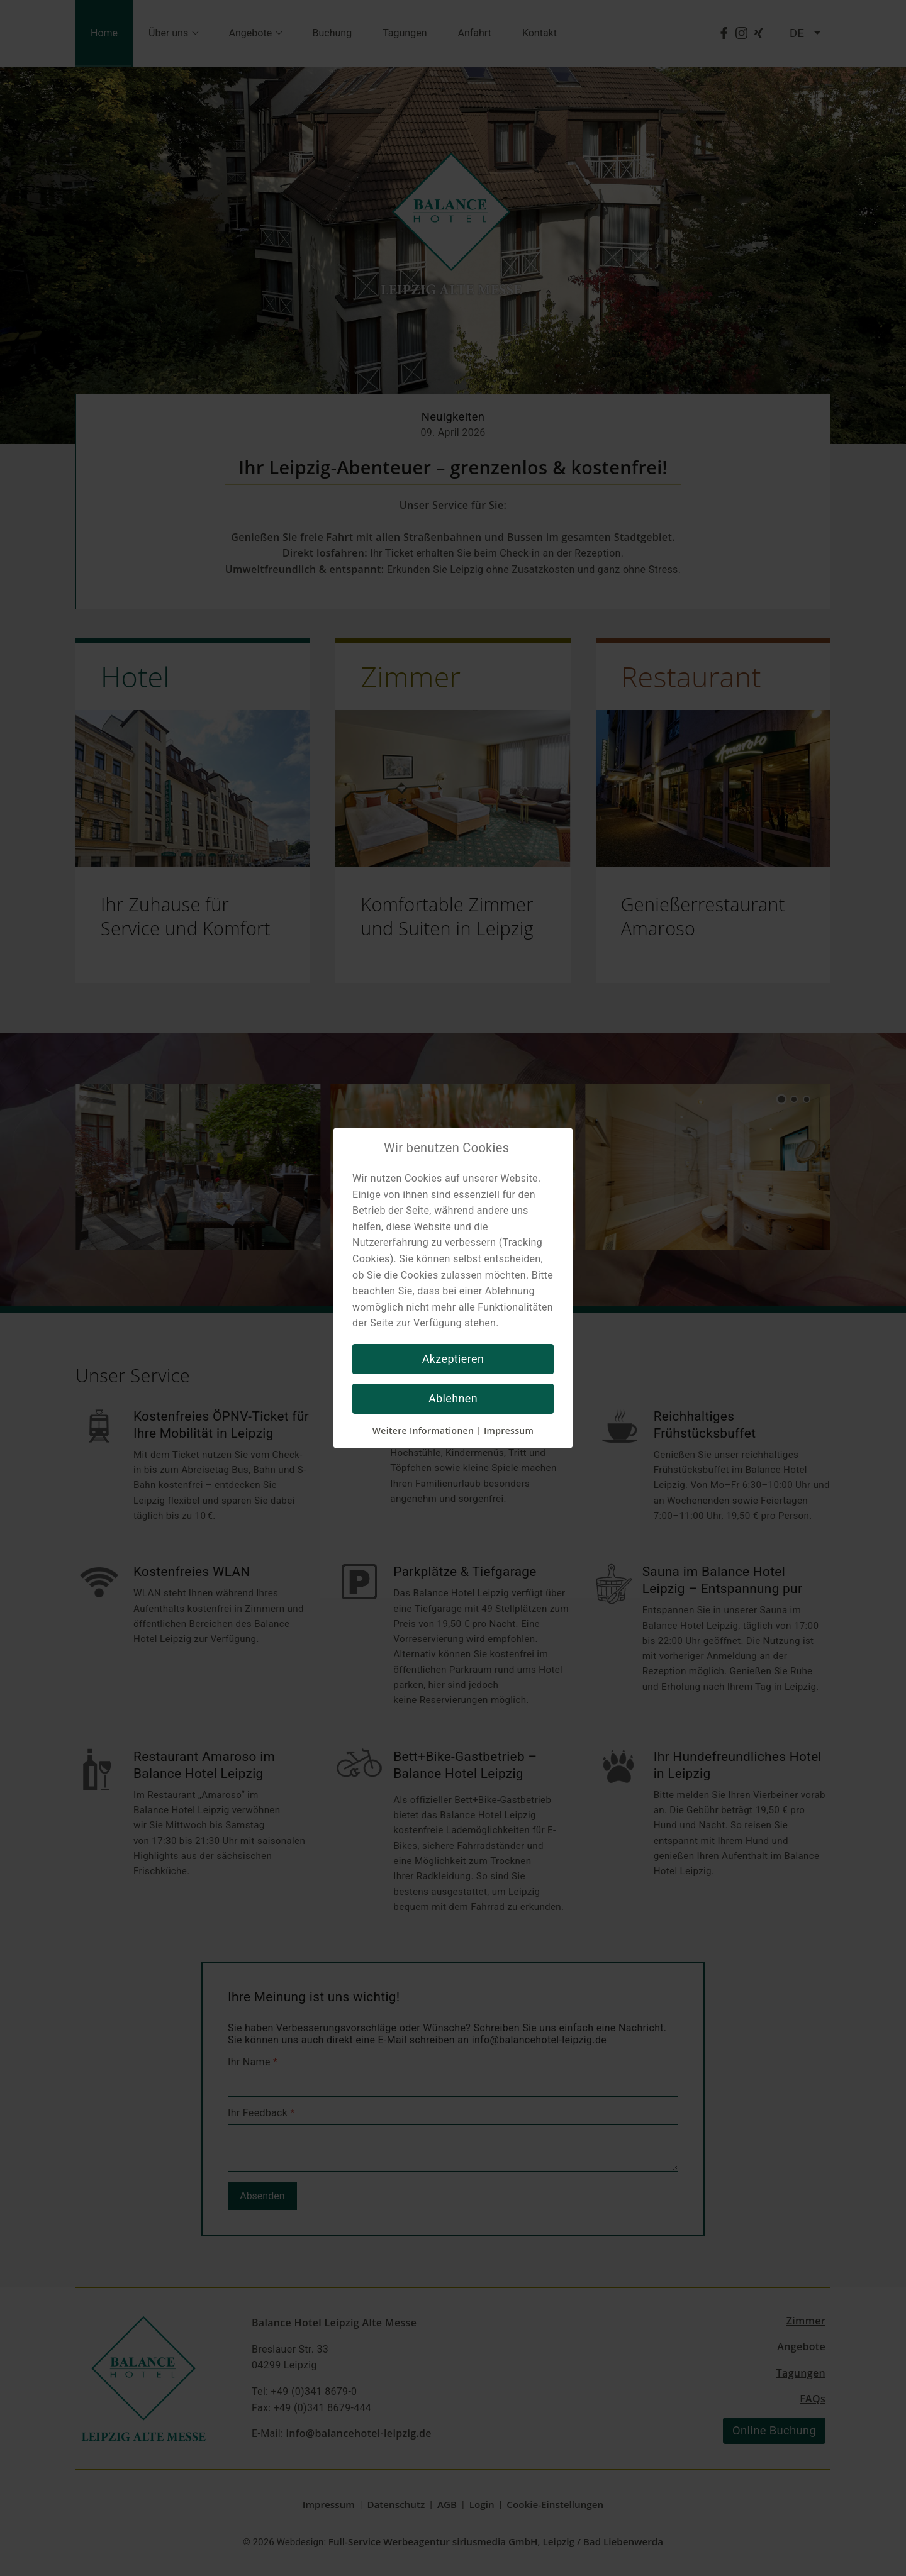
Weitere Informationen (423, 1430)
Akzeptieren (453, 1358)
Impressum (509, 1430)
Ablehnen (453, 1398)
